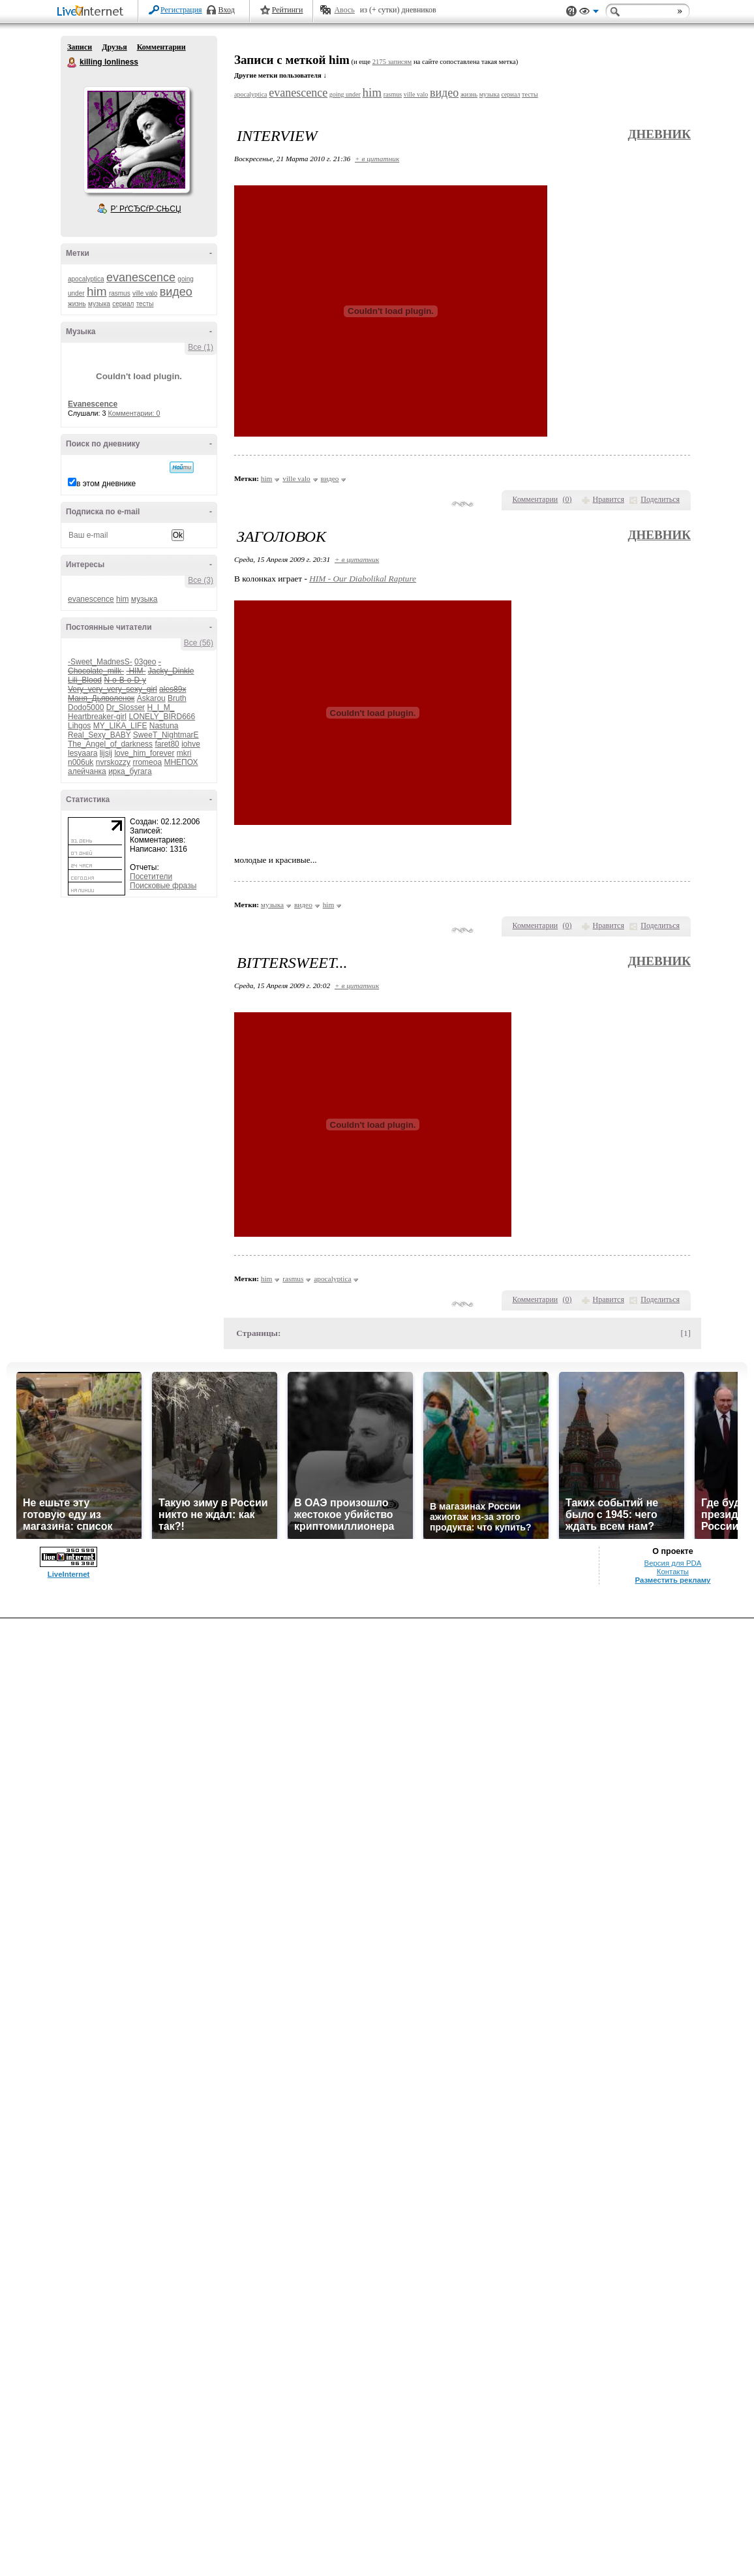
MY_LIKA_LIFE (120, 725)
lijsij (106, 753)
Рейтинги (287, 9)
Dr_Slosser (125, 707)
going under (345, 94)
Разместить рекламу (673, 1580)
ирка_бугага (129, 771)
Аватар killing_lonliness (136, 140)
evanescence (140, 277)
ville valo (144, 293)
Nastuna (164, 725)
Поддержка (571, 11)
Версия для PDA (673, 1563)
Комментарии (161, 47)
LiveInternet (92, 12)
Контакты (673, 1571)
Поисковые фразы (163, 885)
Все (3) (200, 580)
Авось (344, 9)
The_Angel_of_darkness (110, 744)
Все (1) (200, 347)
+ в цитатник (377, 159)
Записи (79, 47)
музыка (99, 303)
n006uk (80, 762)
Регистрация (181, 9)
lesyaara (82, 753)
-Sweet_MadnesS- (100, 661)
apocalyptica (86, 279)
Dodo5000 (86, 707)
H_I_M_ (160, 707)
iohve (190, 744)
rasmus (119, 293)
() (567, 499)
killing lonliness (72, 62)
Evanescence (92, 404)
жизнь (77, 303)
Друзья (114, 47)
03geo (145, 661)
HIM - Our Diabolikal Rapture (362, 578)
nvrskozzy (113, 762)
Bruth (177, 698)
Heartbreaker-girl (97, 716)
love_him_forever (144, 753)
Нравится (608, 499)
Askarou (151, 698)
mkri (184, 753)
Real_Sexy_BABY (99, 734)
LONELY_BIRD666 (161, 716)
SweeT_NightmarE (166, 734)
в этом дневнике (106, 483)
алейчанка (87, 771)
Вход (227, 9)
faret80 (167, 744)
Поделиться (660, 499)
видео (176, 291)
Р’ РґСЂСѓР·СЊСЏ (146, 208)
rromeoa (147, 762)
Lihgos (79, 725)
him (97, 291)
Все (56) (198, 642)
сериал (123, 303)
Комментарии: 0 (134, 413)
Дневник (659, 134)
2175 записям (392, 61)
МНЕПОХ (181, 762)
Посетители (151, 876)
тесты (145, 303)
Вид (589, 13)
